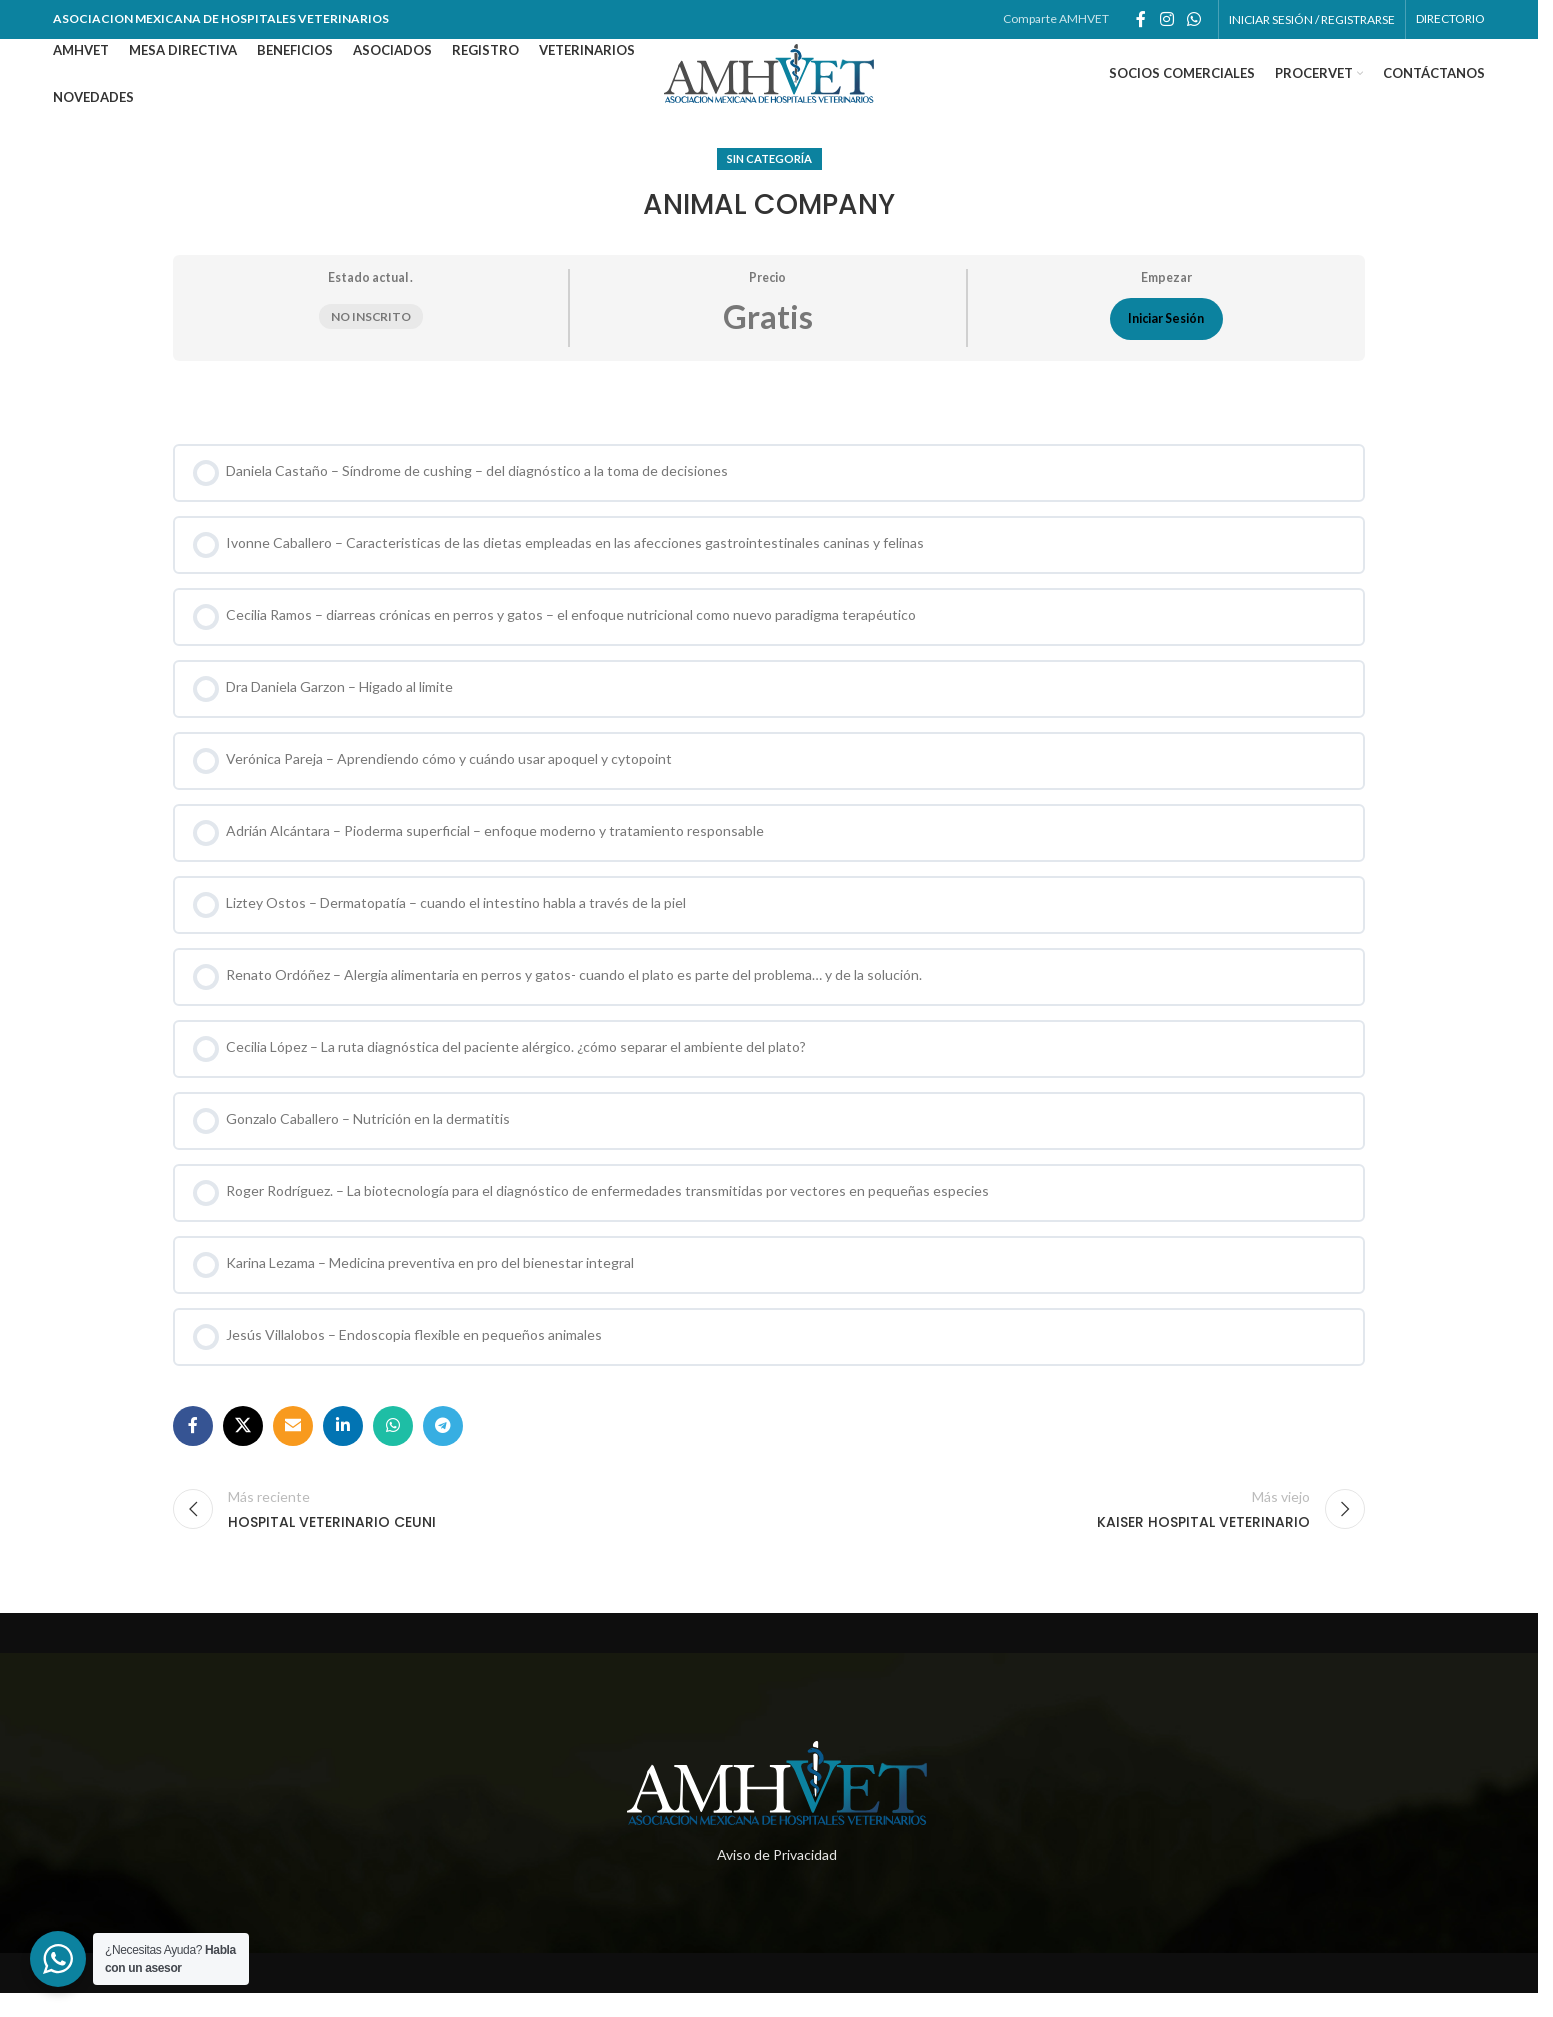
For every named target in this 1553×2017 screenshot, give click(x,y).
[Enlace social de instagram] (1166, 21)
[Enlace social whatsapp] (1193, 21)
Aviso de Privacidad (777, 1878)
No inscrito (371, 340)
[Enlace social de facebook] (1141, 21)
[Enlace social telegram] (443, 1450)
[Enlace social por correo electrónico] (293, 1450)
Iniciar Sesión (1166, 342)
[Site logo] (769, 85)
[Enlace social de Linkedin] (343, 1450)
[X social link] (243, 1450)
